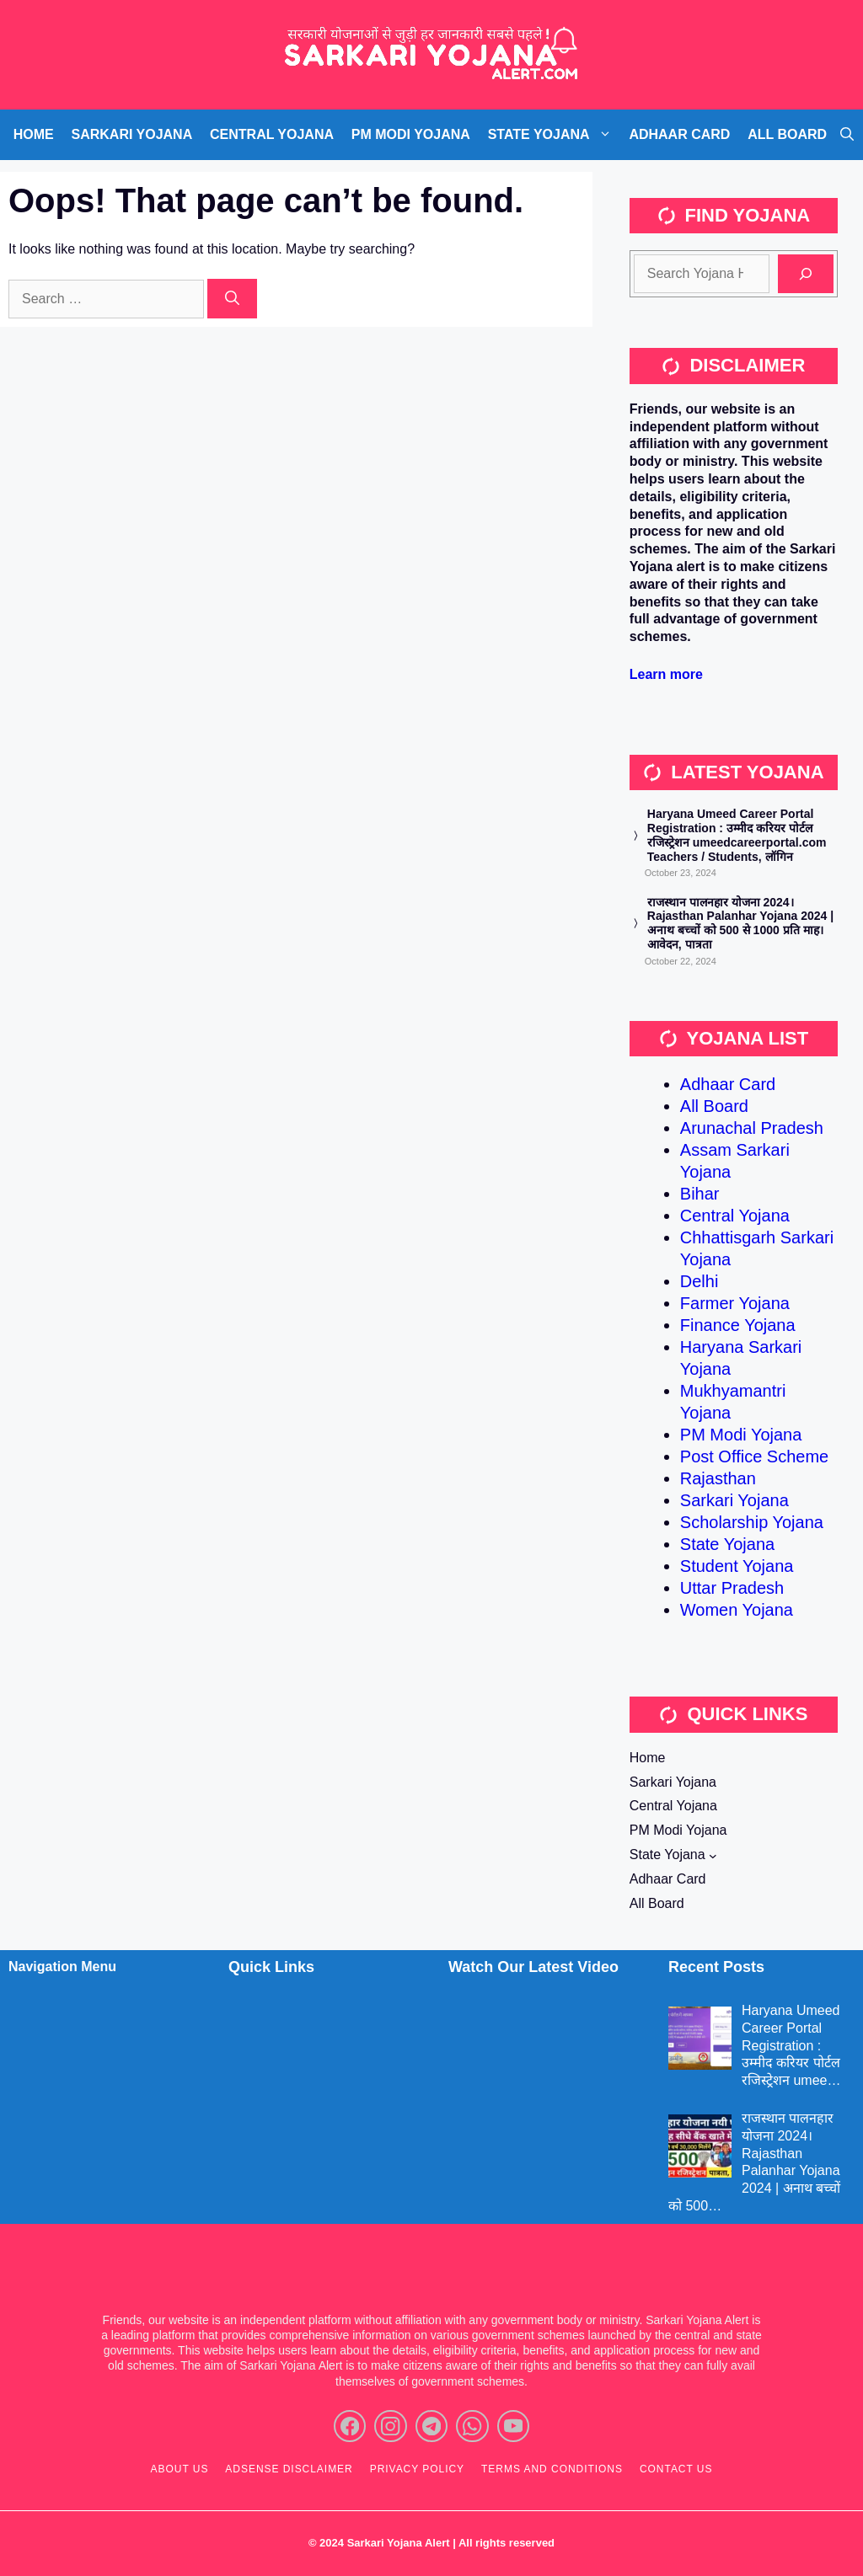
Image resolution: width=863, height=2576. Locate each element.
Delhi (699, 1281)
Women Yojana (736, 1610)
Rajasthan (718, 1478)
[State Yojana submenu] (713, 1856)
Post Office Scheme (754, 1456)
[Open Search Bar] (847, 135)
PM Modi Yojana (741, 1434)
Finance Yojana (738, 1325)
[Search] (232, 299)
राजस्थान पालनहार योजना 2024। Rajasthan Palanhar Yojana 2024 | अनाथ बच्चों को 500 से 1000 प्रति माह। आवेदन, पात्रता (740, 923)
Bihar (700, 1193)
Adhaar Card (727, 1084)
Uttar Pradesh (732, 1588)
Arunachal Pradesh (751, 1128)
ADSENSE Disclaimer (288, 2469)
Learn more (666, 674)
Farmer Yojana (735, 1303)
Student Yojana (737, 1566)
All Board (714, 1106)
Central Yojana (735, 1215)
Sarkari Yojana (734, 1500)
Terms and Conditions (552, 2469)
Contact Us (676, 2469)
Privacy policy (417, 2469)
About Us (180, 2469)
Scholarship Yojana (751, 1522)
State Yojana (727, 1544)
